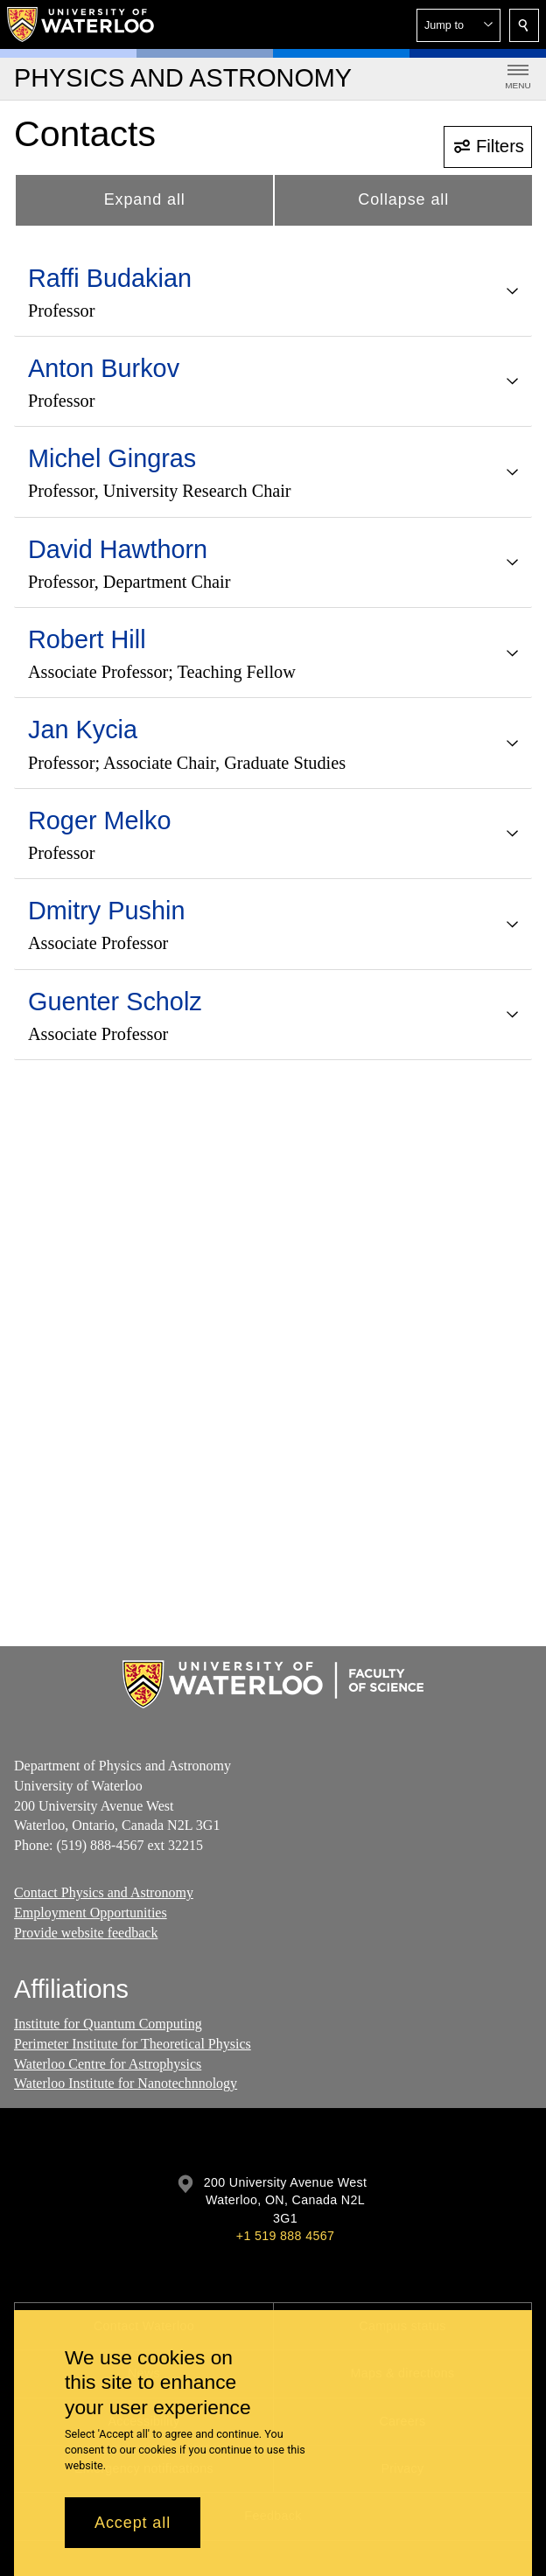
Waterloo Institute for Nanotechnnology (125, 2083)
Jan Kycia (82, 729)
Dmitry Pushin (106, 911)
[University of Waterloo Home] (81, 24)
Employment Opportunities (90, 1912)
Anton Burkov (103, 368)
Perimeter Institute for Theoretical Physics (132, 2043)
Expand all (145, 199)
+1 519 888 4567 (285, 2236)
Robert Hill (87, 639)
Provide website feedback (86, 1932)
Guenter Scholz (115, 1002)
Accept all (132, 2522)
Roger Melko (99, 820)
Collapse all (403, 199)
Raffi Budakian (110, 278)
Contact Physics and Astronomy (103, 1892)
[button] (458, 25)
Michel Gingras (112, 458)
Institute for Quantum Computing (108, 2023)
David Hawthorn (117, 549)
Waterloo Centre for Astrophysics (107, 2063)
